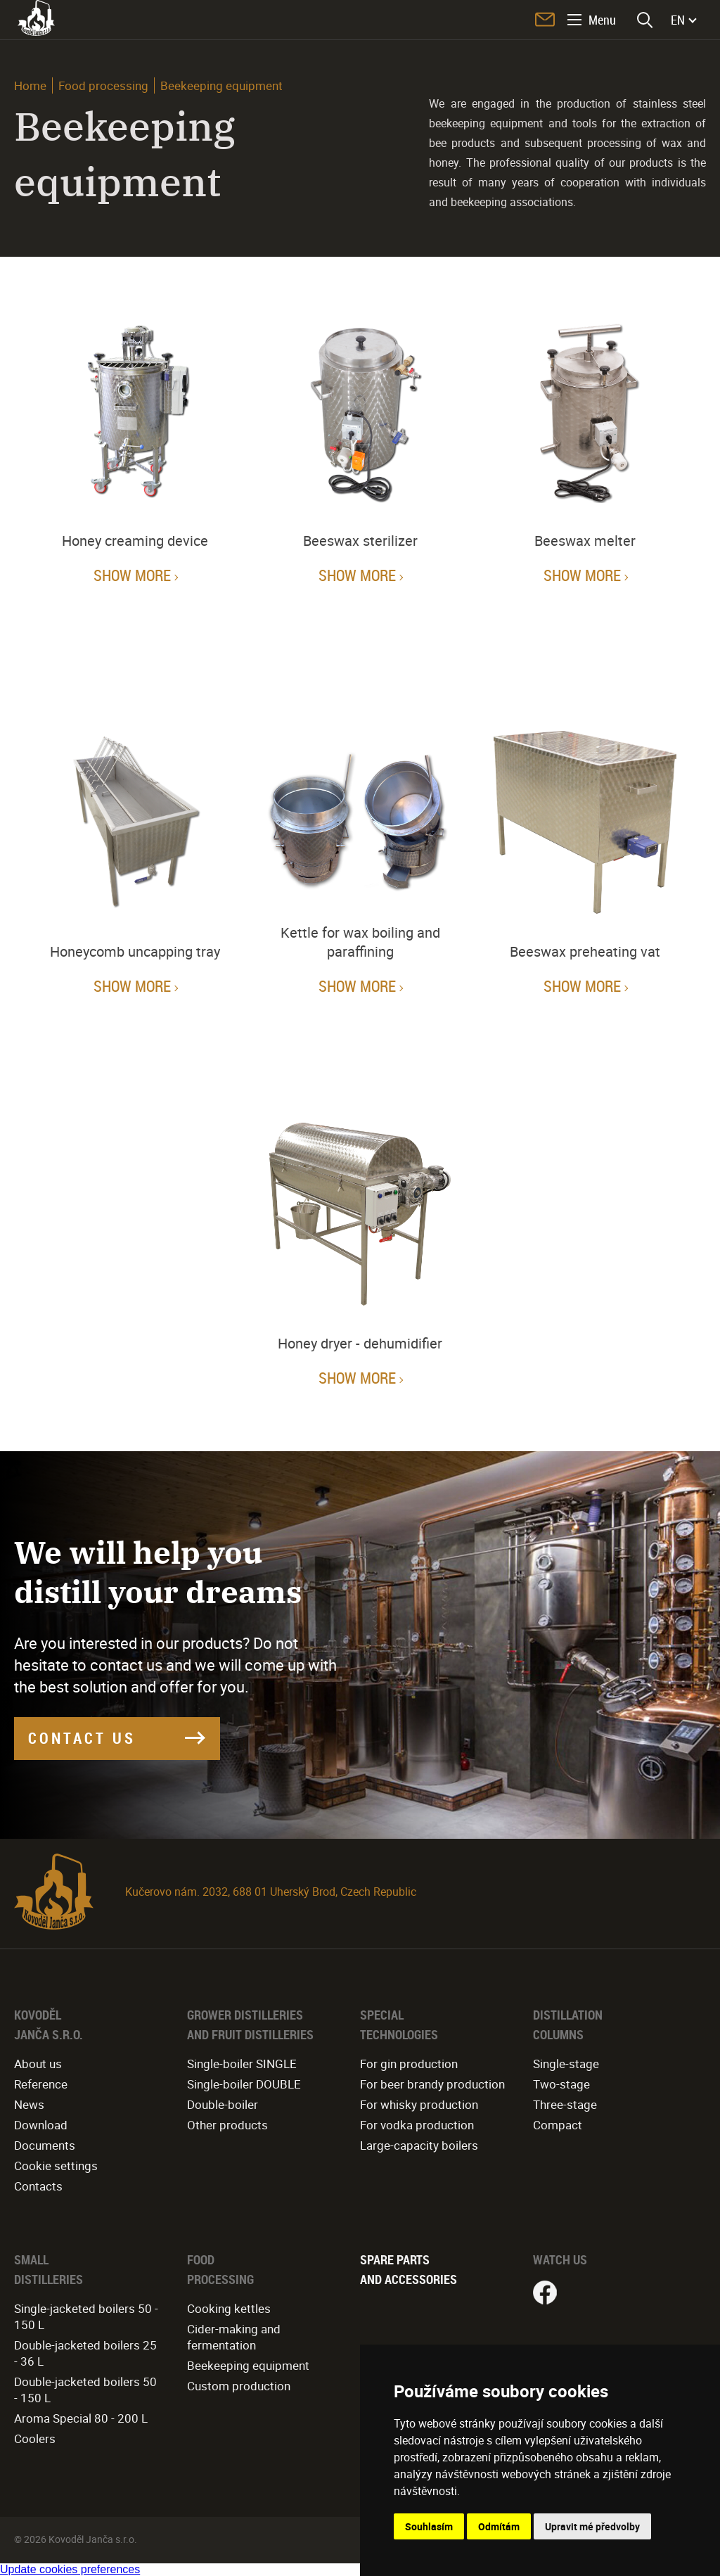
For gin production (409, 2063)
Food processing (103, 85)
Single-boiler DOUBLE (244, 2084)
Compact (557, 2125)
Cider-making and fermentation (234, 2337)
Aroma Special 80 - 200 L (81, 2418)
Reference (41, 2084)
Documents (44, 2145)
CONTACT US (82, 1738)
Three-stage (565, 2104)
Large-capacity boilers (419, 2145)
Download (41, 2125)
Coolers (35, 2438)
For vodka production (417, 2125)
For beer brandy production (432, 2084)
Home (30, 85)
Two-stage (561, 2084)
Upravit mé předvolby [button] (592, 2526)
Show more (132, 575)
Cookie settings (56, 2165)
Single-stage (566, 2063)
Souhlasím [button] (429, 2526)
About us (38, 2063)
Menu (602, 19)
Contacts (38, 2186)
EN (678, 19)
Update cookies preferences (70, 2569)
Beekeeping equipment (248, 2365)
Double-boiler (222, 2104)
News (29, 2104)
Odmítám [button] (499, 2526)
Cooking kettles (229, 2308)
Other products (227, 2125)
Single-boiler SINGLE (242, 2063)
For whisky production (419, 2104)
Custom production (238, 2386)
